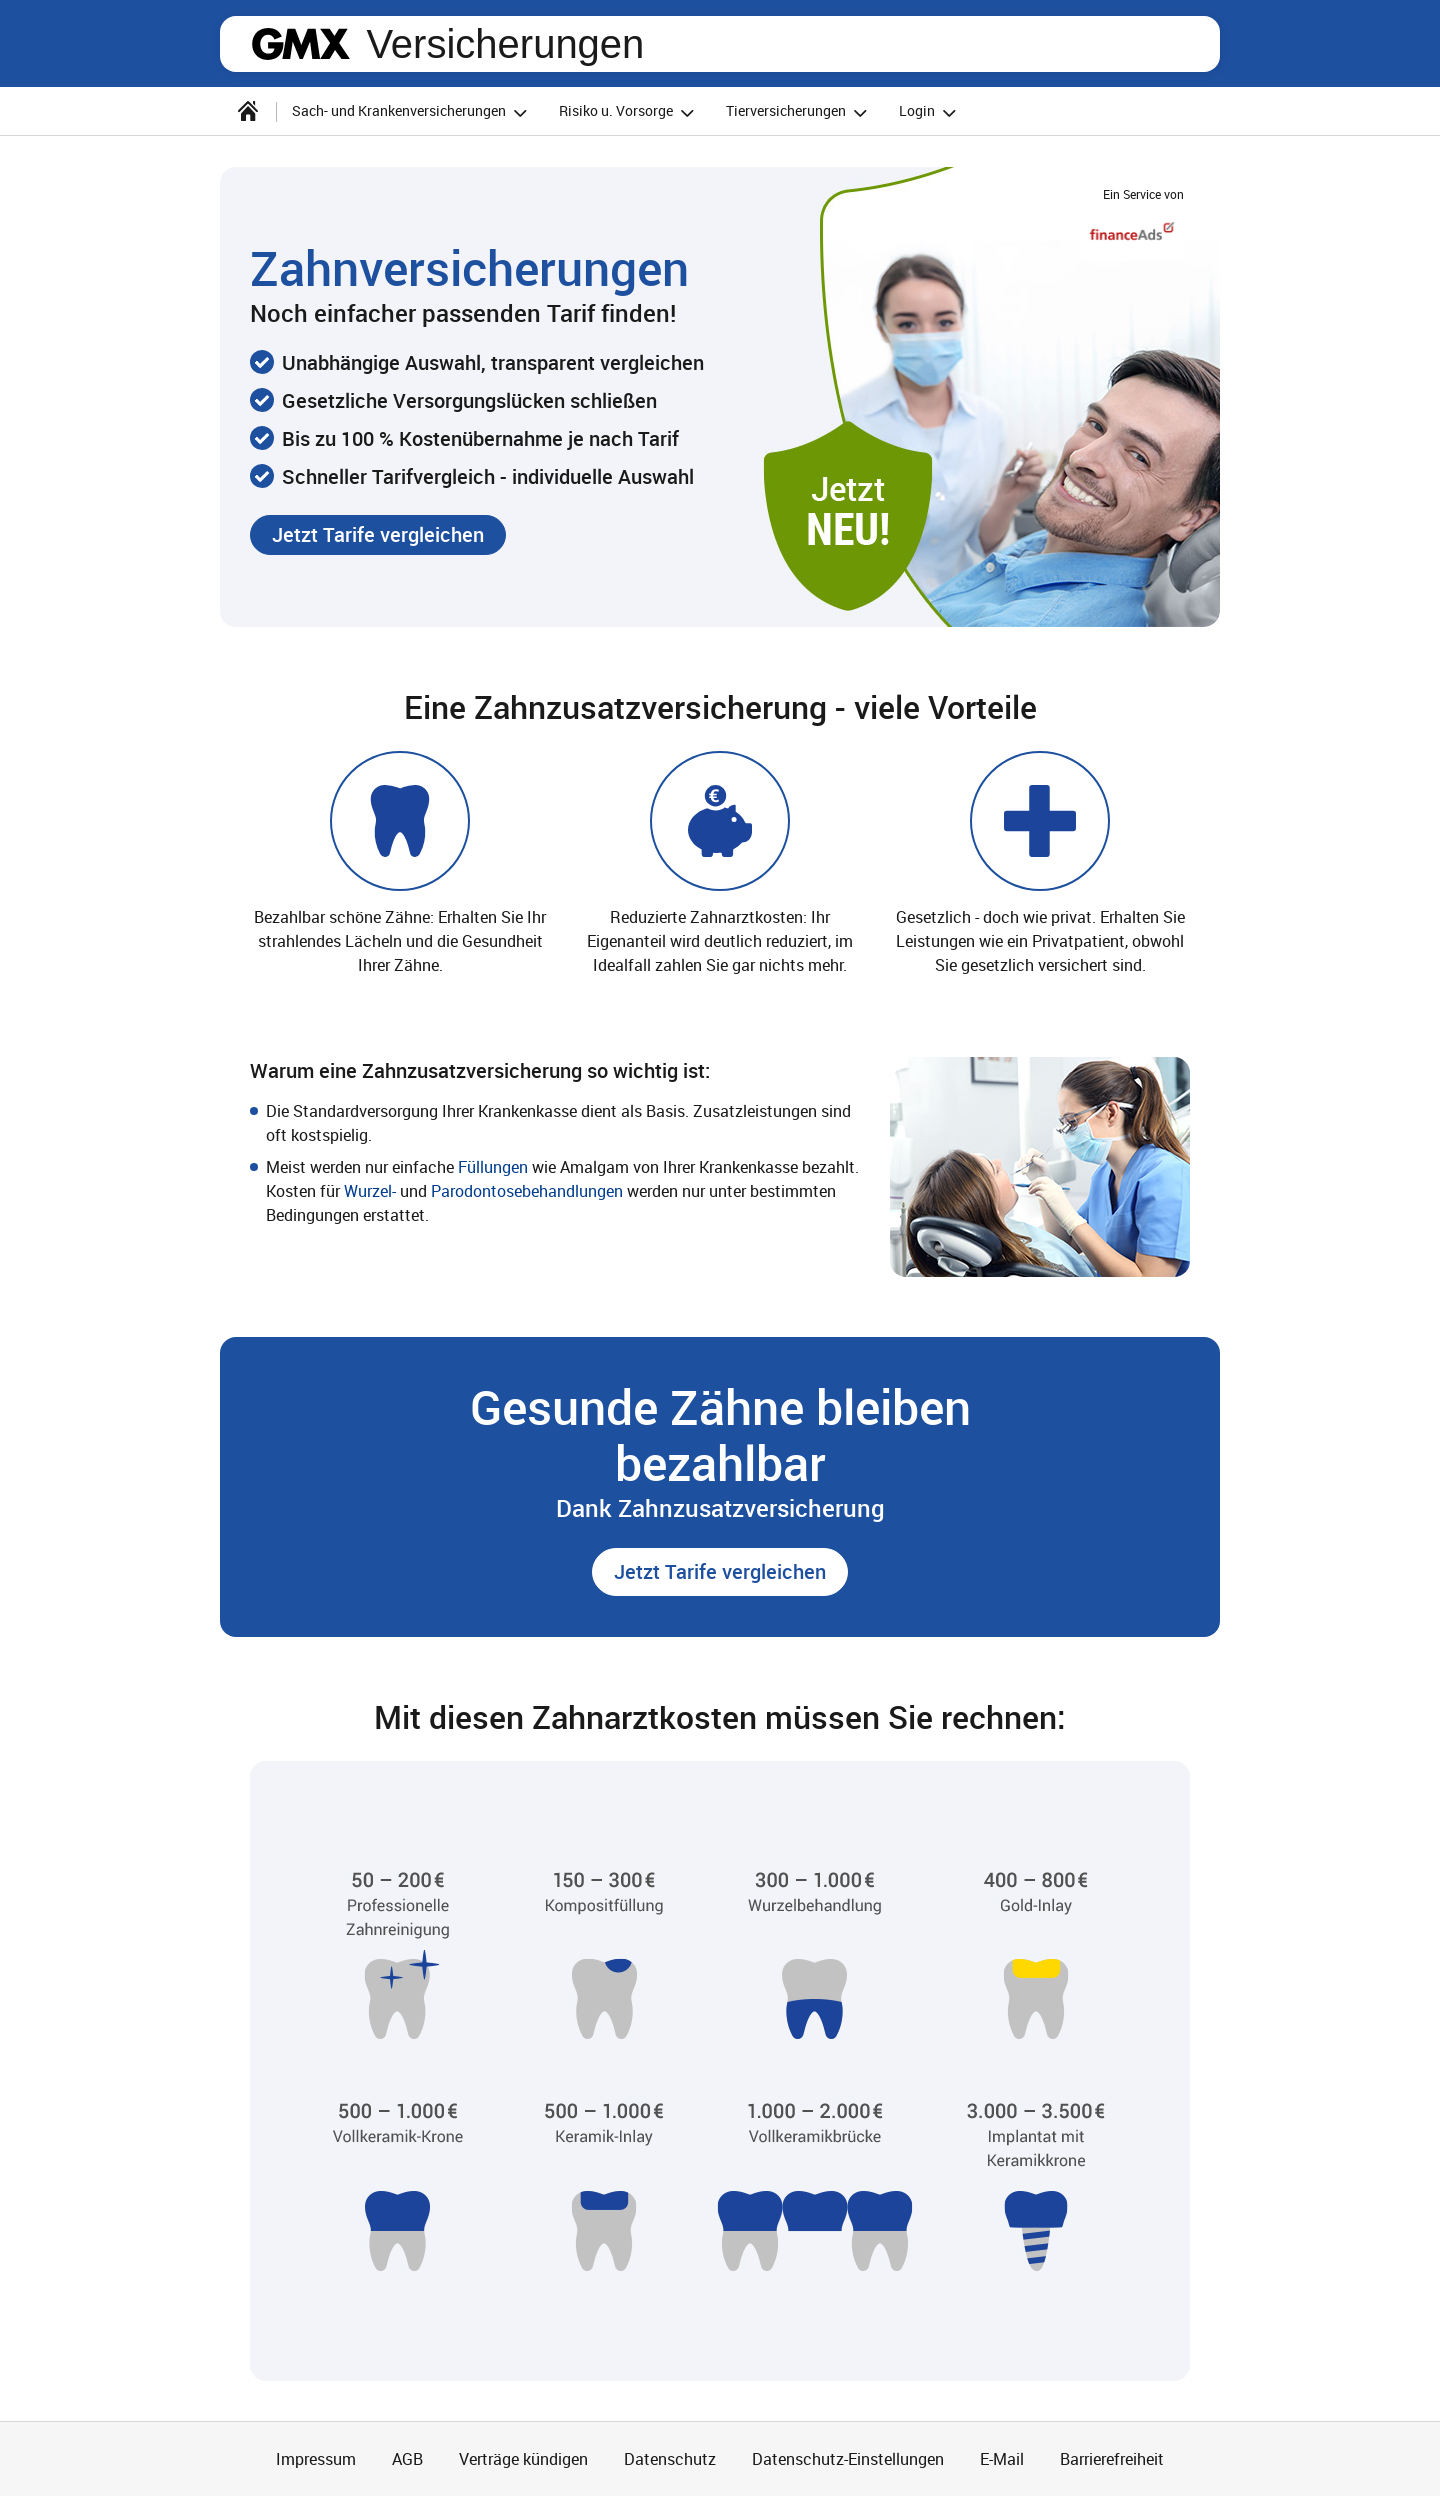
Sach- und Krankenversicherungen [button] (412, 112)
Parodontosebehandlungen (529, 1191)
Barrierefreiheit (1112, 2459)
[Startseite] (248, 111)
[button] (378, 535)
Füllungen (495, 1167)
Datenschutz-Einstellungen (848, 2459)
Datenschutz (670, 2459)
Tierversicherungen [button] (799, 112)
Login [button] (930, 112)
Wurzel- (370, 1191)
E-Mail (1002, 2459)
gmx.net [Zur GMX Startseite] (301, 44)
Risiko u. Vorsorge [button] (629, 112)
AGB (407, 2459)
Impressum (316, 2459)
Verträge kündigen (523, 2459)
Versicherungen (505, 44)
